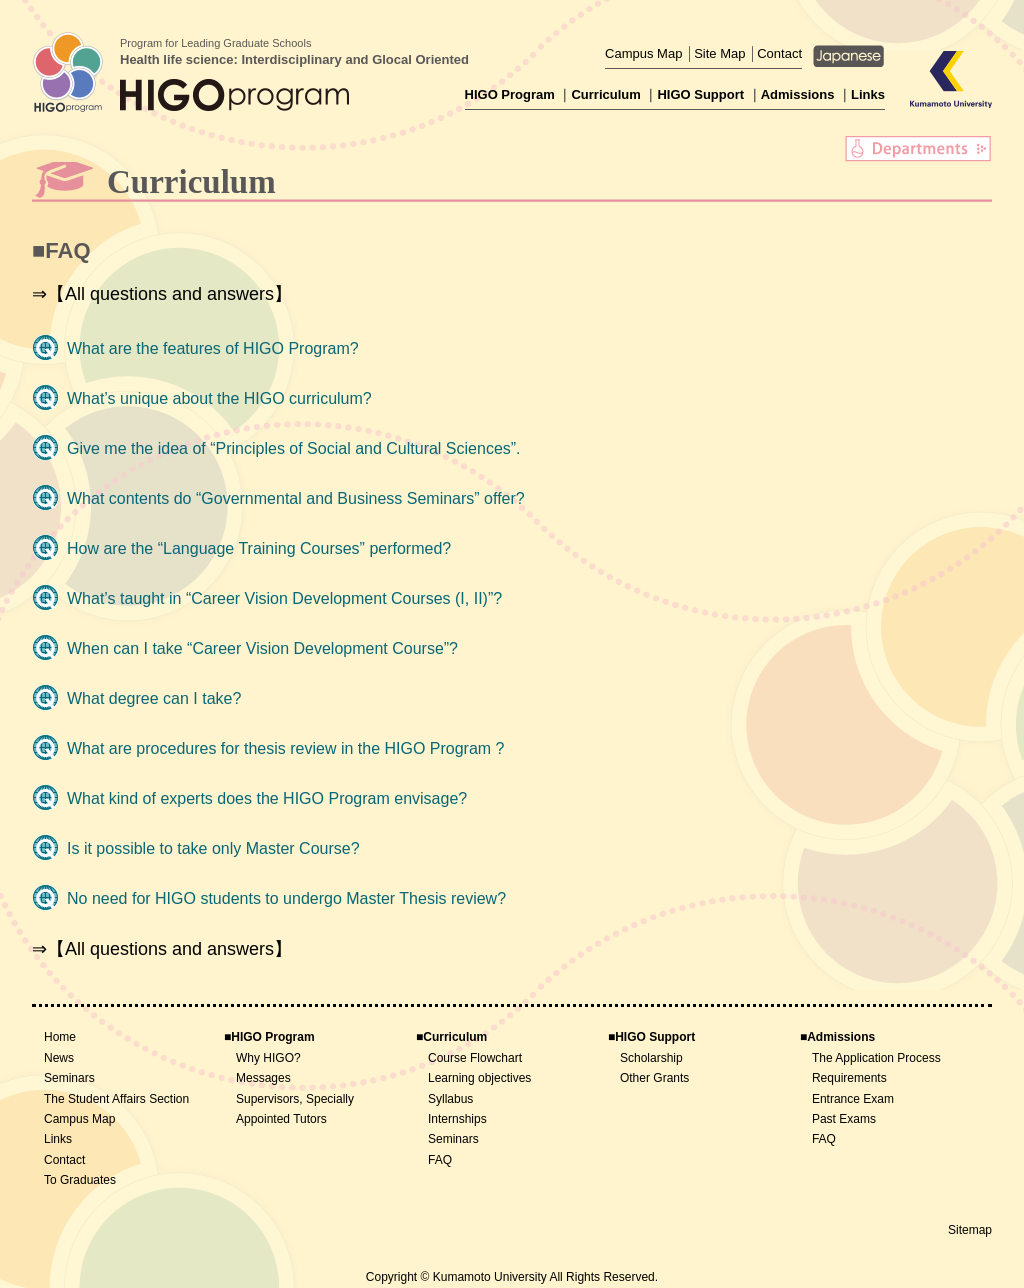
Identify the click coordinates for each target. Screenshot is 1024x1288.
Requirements (849, 1078)
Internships (457, 1119)
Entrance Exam (853, 1099)
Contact (779, 53)
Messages (263, 1078)
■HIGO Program (269, 1037)
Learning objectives (479, 1078)
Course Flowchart (475, 1058)
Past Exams (844, 1119)
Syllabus (450, 1099)
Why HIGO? (268, 1058)
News (59, 1058)
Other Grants (654, 1078)
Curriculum (605, 94)
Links (868, 94)
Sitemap (970, 1230)
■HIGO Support (651, 1037)
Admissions (798, 94)
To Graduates (80, 1180)
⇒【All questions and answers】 (162, 294)
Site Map (719, 53)
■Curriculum (451, 1037)
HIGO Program (510, 94)
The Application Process (876, 1058)
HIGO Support (700, 94)
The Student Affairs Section (116, 1099)
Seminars (69, 1078)
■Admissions (837, 1037)
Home (60, 1037)
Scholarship (651, 1058)
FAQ (440, 1160)
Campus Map (643, 53)
